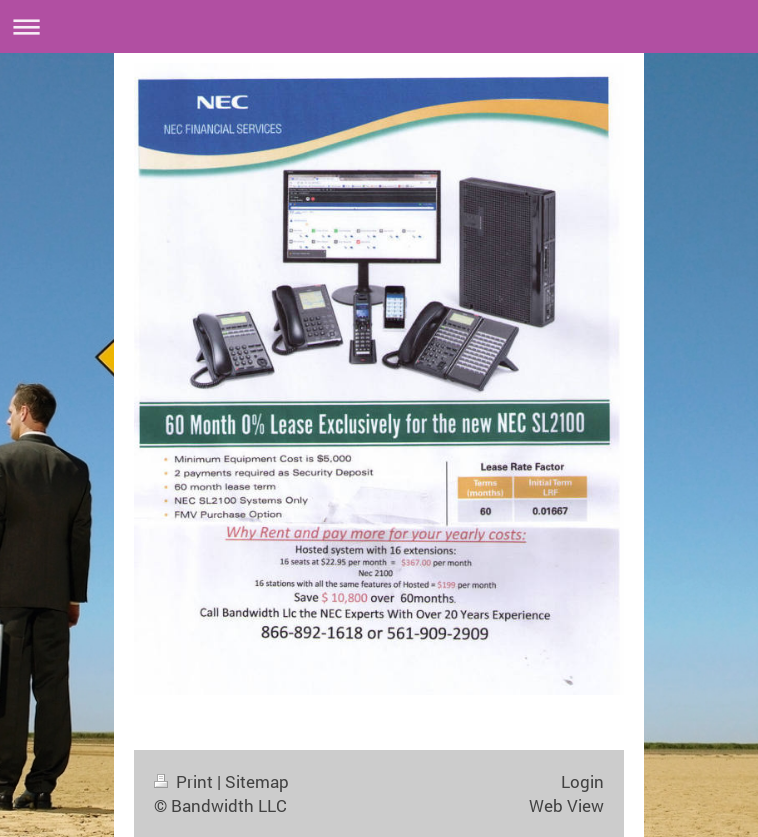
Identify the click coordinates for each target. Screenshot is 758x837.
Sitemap (257, 781)
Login (582, 781)
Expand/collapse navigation (379, 26)
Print (185, 781)
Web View (566, 805)
